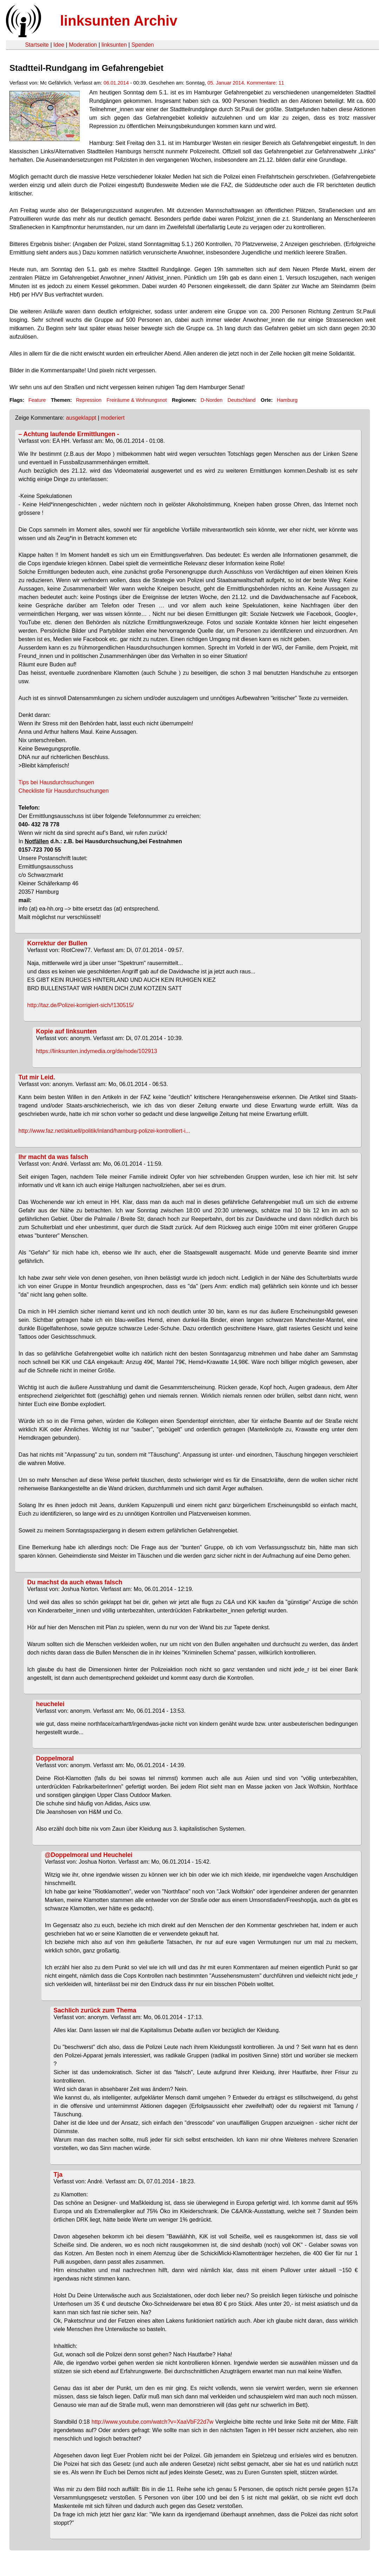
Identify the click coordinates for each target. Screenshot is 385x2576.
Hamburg (287, 400)
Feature (37, 400)
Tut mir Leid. (37, 1077)
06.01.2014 (116, 83)
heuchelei (50, 1704)
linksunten (114, 45)
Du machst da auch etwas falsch (74, 1582)
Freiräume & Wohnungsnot (137, 400)
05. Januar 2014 (225, 83)
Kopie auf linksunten (66, 1031)
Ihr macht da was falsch (53, 1156)
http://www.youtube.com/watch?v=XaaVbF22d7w (152, 2422)
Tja (58, 2174)
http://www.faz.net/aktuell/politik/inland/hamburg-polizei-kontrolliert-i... (104, 1131)
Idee (58, 45)
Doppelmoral (55, 1758)
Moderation (83, 45)
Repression (88, 400)
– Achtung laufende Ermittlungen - (69, 434)
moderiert (113, 418)
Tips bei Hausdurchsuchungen (56, 782)
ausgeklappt (81, 418)
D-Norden (212, 400)
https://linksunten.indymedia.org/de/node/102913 (96, 1051)
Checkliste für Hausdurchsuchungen (64, 791)
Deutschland (241, 400)
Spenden (142, 45)
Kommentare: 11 (265, 83)
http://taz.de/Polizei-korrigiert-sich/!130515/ (80, 1005)
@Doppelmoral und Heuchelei (89, 1854)
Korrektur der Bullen (57, 943)
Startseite (37, 45)
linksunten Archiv (118, 20)
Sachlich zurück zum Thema (95, 2010)
